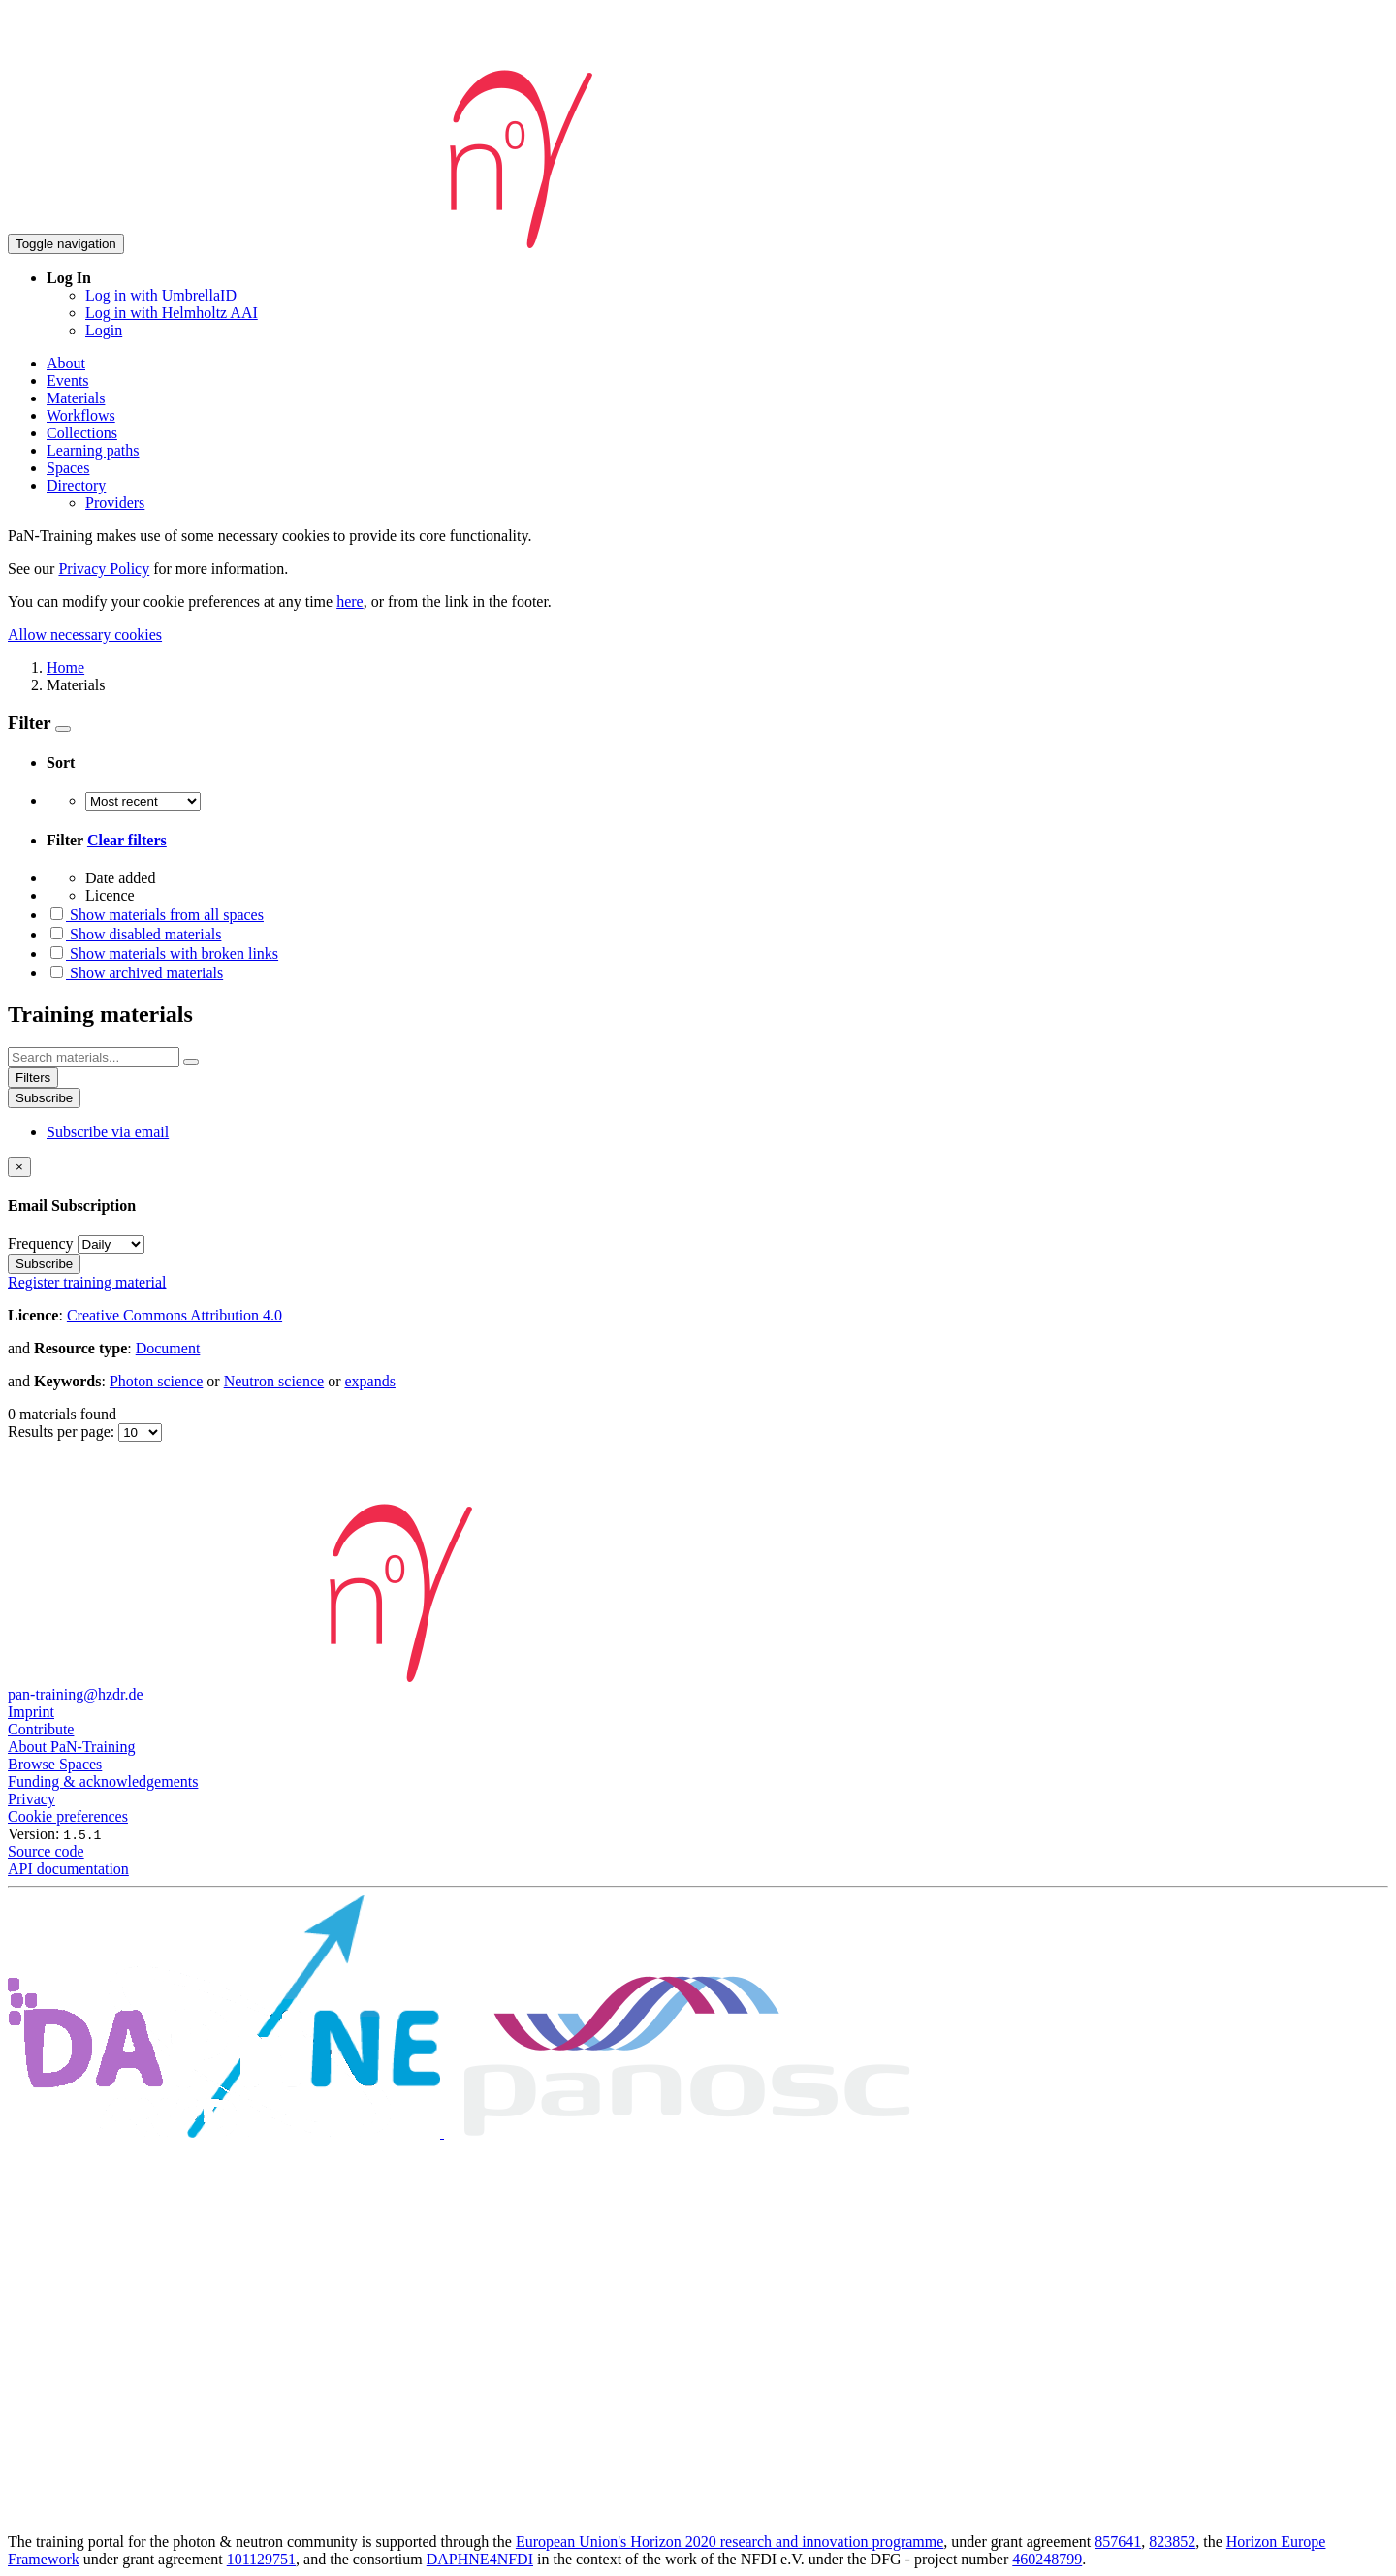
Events (68, 380)
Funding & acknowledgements (103, 1781)
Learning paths (93, 450)
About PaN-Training (71, 1746)
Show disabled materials (134, 934)
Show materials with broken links (162, 953)
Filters (33, 1077)
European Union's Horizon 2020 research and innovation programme (729, 2541)
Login (103, 330)
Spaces (68, 468)
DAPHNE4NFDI (480, 2559)
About (66, 363)
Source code (46, 1851)
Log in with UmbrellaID (161, 295)
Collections (82, 433)
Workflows (81, 415)
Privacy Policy (103, 568)
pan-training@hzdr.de (75, 1694)
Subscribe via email (108, 1132)
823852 (1172, 2541)
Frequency (41, 1243)
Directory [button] (76, 485)
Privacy (31, 1799)
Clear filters (127, 840)
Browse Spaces (55, 1764)
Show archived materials (135, 973)
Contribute (41, 1729)
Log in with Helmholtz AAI (171, 312)
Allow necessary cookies (85, 634)
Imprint (31, 1711)
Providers (114, 502)
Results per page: (63, 1431)
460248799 (1047, 2559)
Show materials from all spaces (155, 914)
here (350, 601)
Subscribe (44, 1098)
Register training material (87, 1282)
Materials (76, 398)
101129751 (261, 2559)
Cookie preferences (68, 1816)
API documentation (68, 1868)
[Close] (19, 1167)
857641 (1118, 2541)
